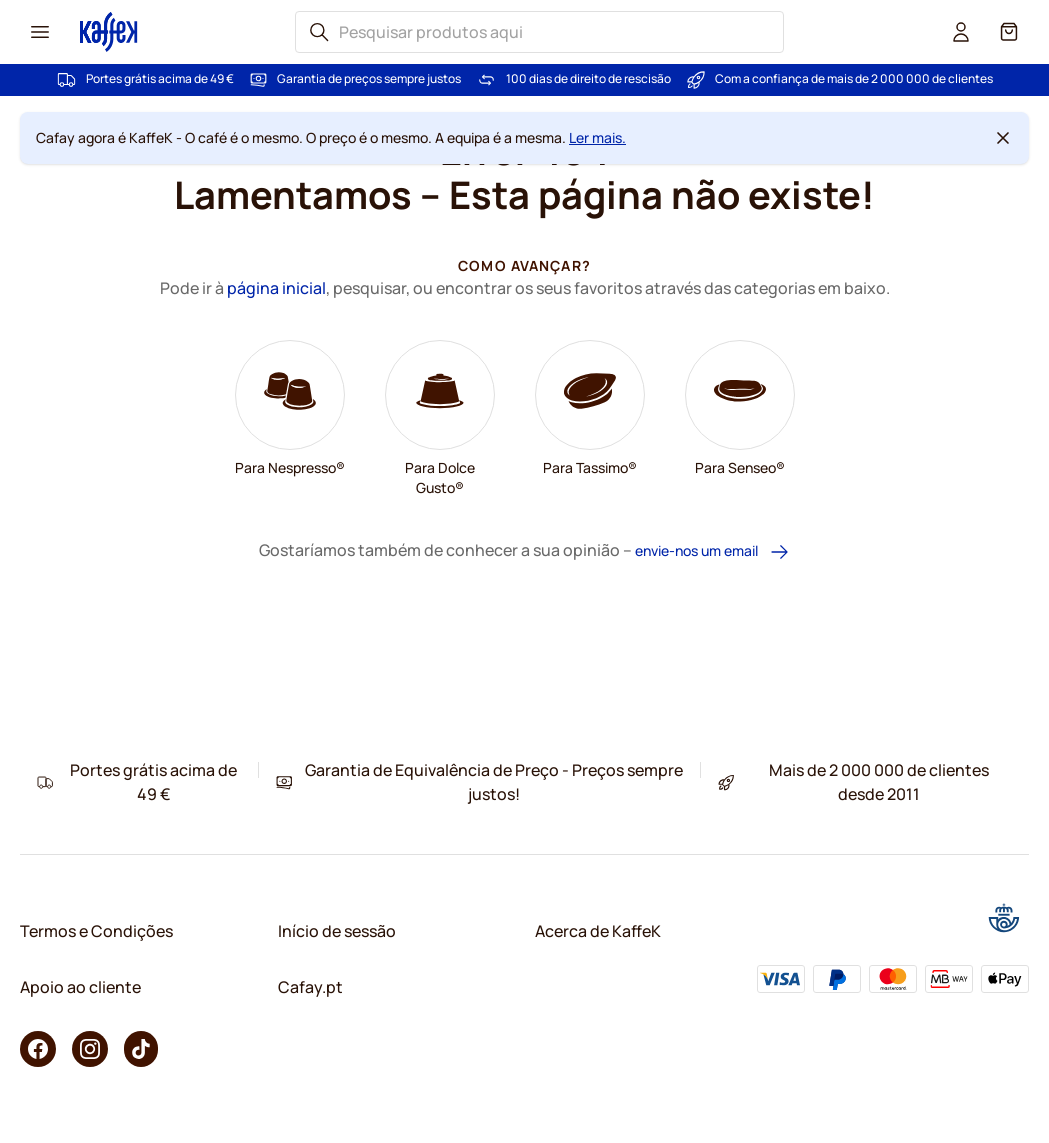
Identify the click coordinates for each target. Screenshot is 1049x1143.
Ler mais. (597, 137)
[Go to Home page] (109, 31)
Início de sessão (337, 931)
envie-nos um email (712, 551)
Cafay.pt (310, 987)
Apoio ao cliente (80, 987)
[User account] (961, 32)
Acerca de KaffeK (598, 931)
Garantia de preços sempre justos (369, 79)
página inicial (276, 288)
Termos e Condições (96, 931)
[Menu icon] (40, 32)
